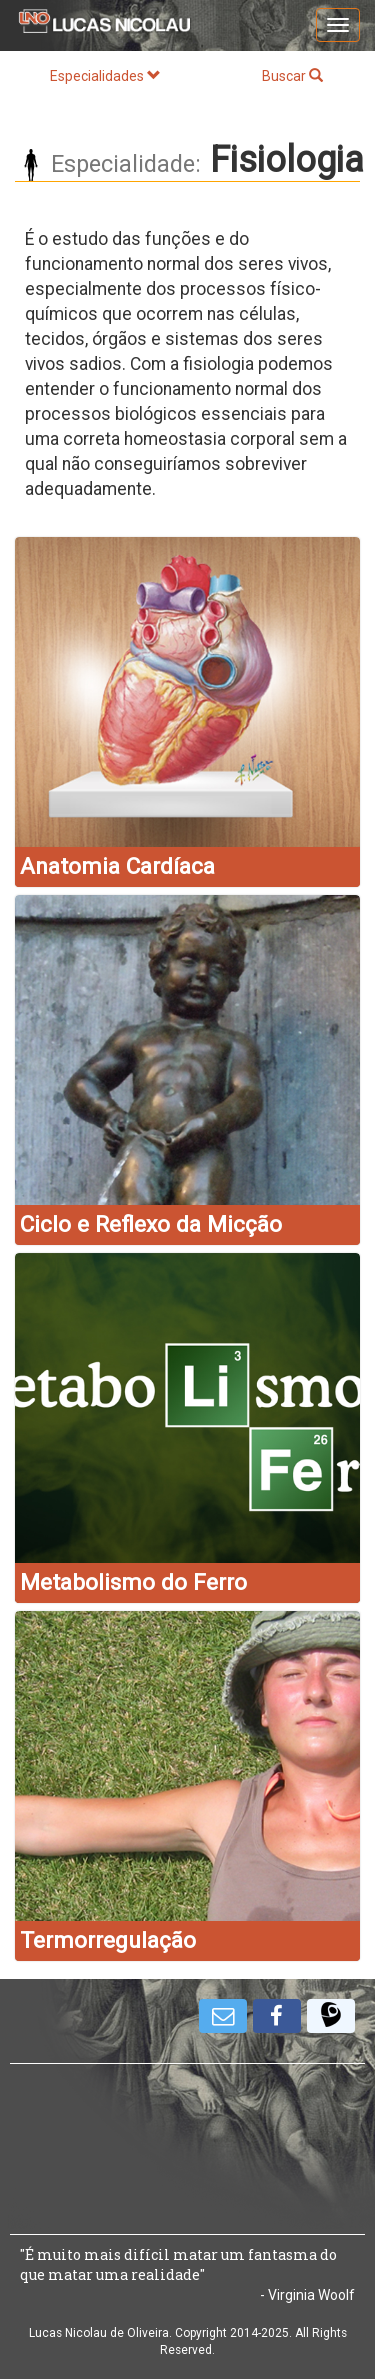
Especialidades (105, 76)
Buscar (292, 76)
